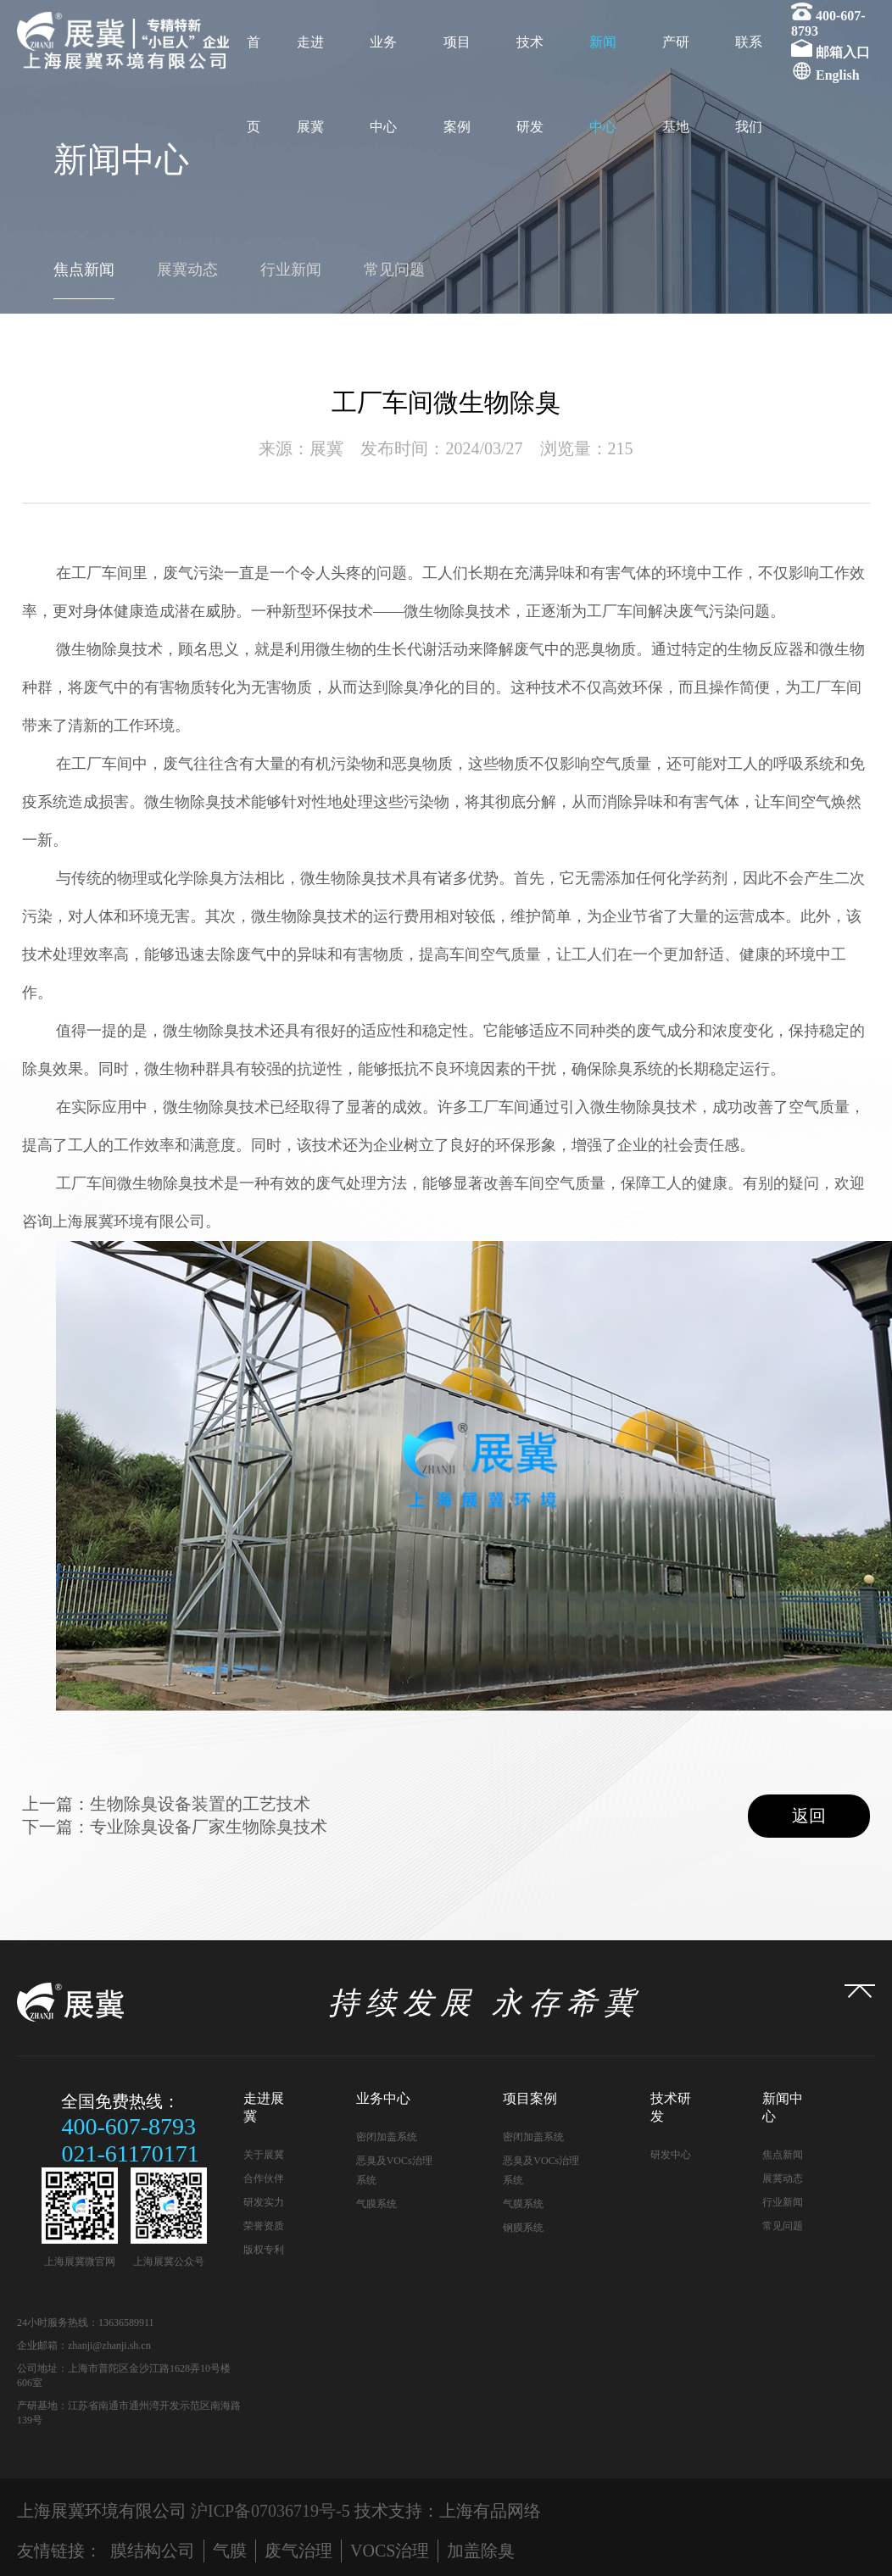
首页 (253, 84)
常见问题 (394, 269)
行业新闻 (290, 269)
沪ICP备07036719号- (266, 2510)
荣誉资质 (263, 2226)
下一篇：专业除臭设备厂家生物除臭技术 (174, 1826)
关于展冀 (263, 2155)
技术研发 (530, 84)
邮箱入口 (843, 52)
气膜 (230, 2550)
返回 (809, 1815)
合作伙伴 (263, 2178)
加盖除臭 (481, 2550)
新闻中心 (602, 84)
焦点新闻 (83, 269)
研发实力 (263, 2202)
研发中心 (670, 2155)
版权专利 (263, 2250)
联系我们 (748, 84)
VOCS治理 (389, 2550)
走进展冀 (310, 84)
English (838, 75)
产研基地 (675, 84)
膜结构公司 (152, 2550)
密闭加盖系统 (386, 2137)
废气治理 (298, 2550)
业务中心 (383, 84)
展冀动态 (187, 269)
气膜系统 (376, 2204)
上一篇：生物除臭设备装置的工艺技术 (166, 1803)
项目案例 (457, 84)
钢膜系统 (523, 2228)
